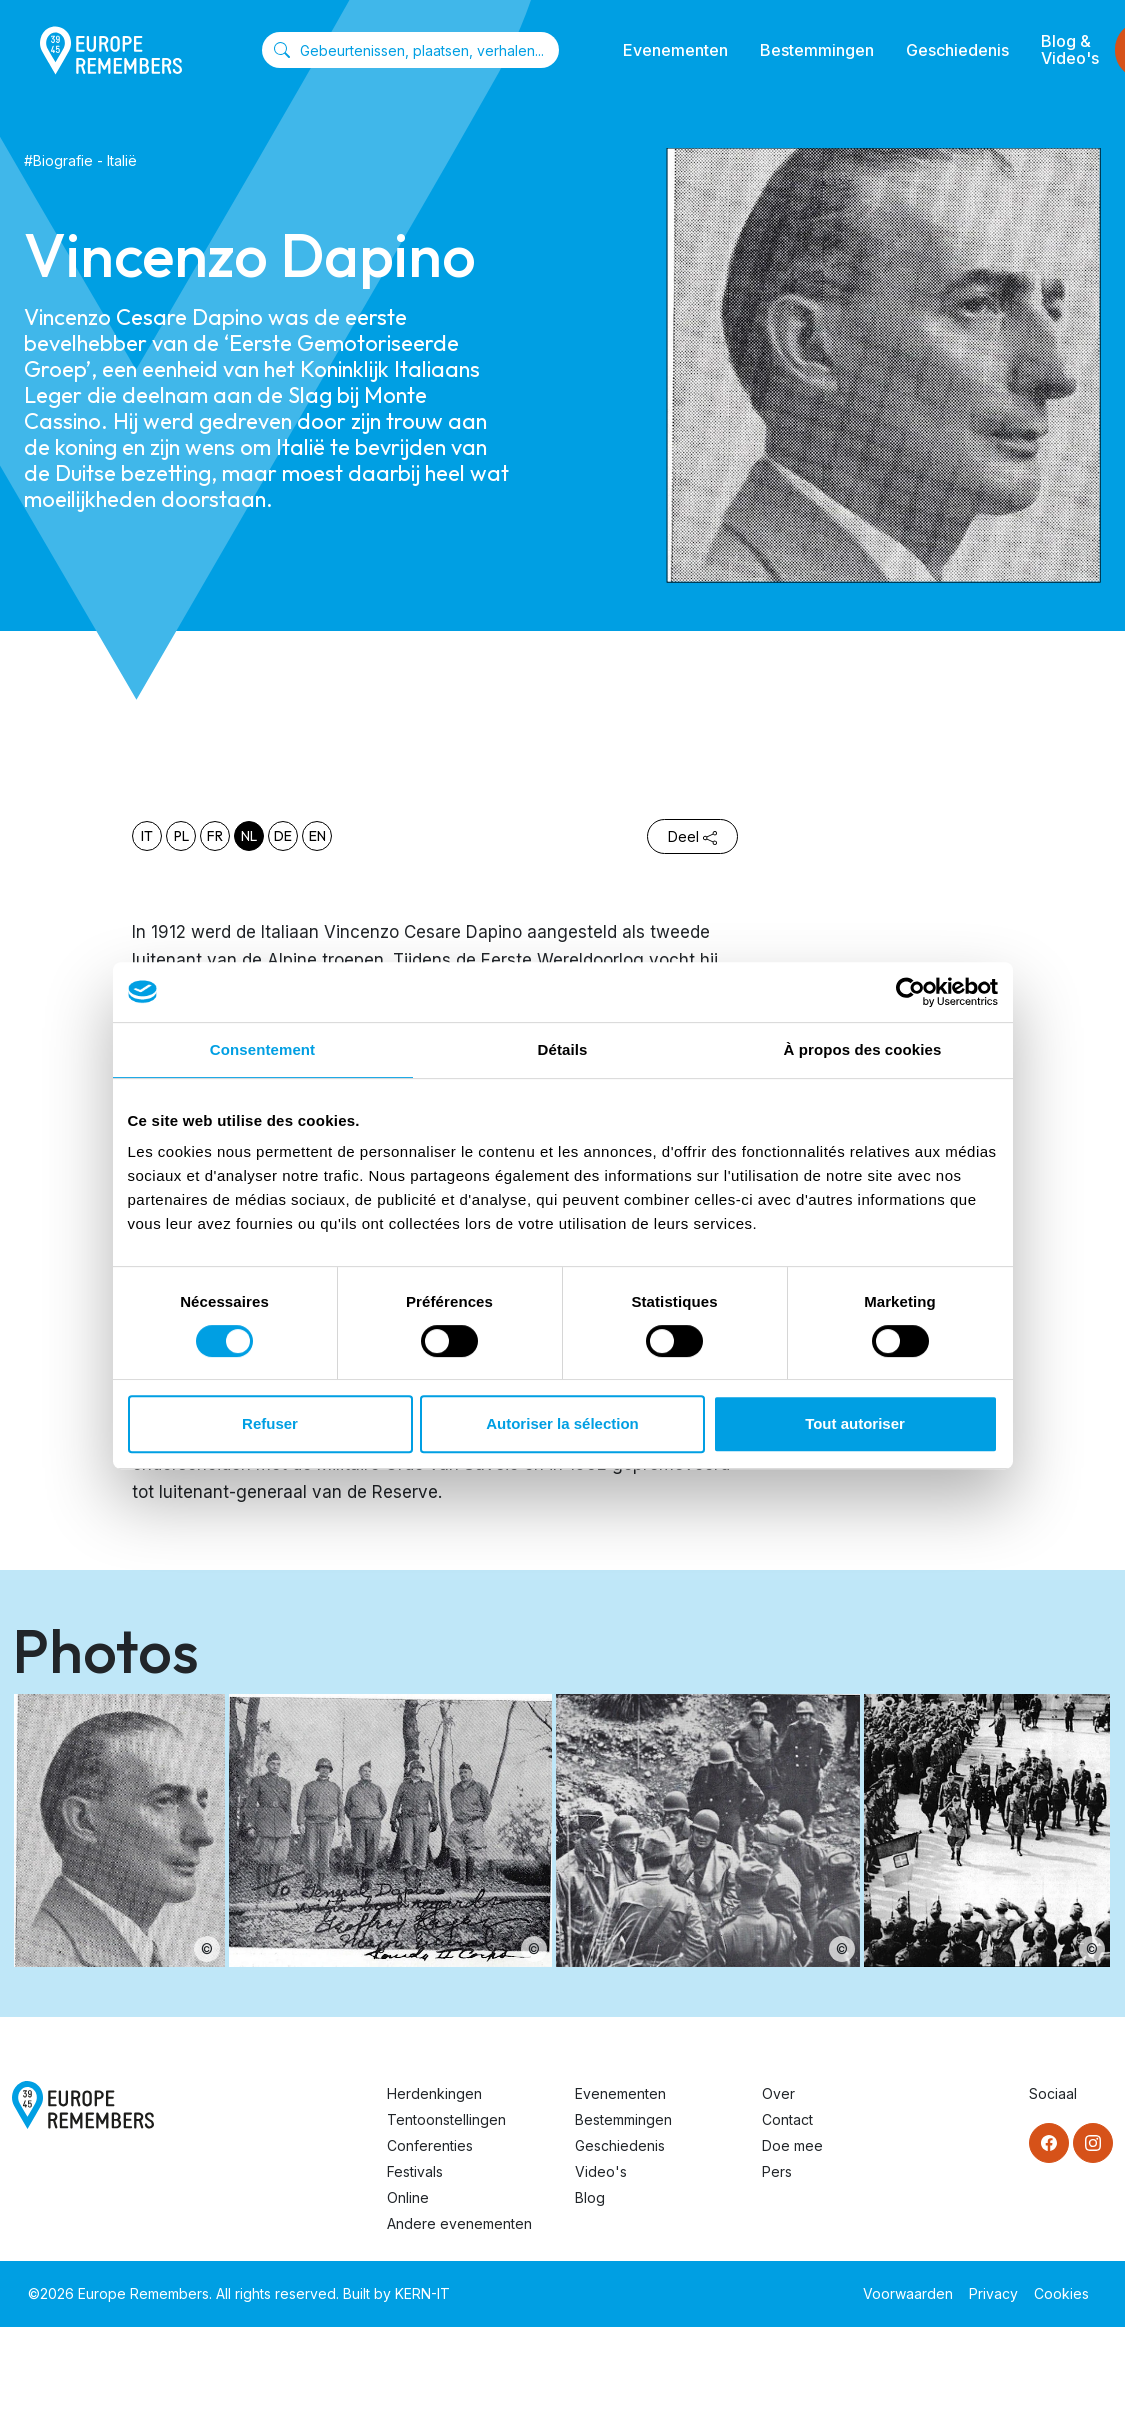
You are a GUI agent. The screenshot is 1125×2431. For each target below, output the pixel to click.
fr (215, 836)
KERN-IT (422, 2293)
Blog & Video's (1070, 49)
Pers (777, 2171)
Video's (601, 2171)
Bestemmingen (817, 50)
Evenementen (675, 50)
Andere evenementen (459, 2223)
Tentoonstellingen (446, 2119)
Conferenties (430, 2145)
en (317, 836)
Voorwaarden (908, 2293)
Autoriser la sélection (562, 1423)
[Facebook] (1049, 2143)
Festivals (415, 2171)
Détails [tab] (563, 1049)
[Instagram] (1093, 2143)
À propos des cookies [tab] (863, 1049)
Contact (787, 2119)
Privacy (993, 2293)
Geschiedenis (957, 50)
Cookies (1061, 2293)
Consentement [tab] (262, 1049)
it (147, 836)
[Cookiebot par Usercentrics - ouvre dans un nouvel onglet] (910, 992)
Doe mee (792, 2145)
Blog (590, 2197)
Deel (692, 836)
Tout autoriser (855, 1423)
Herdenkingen (434, 2093)
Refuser (270, 1423)
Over (778, 2093)
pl (181, 836)
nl (249, 836)
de (283, 836)
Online (408, 2197)
